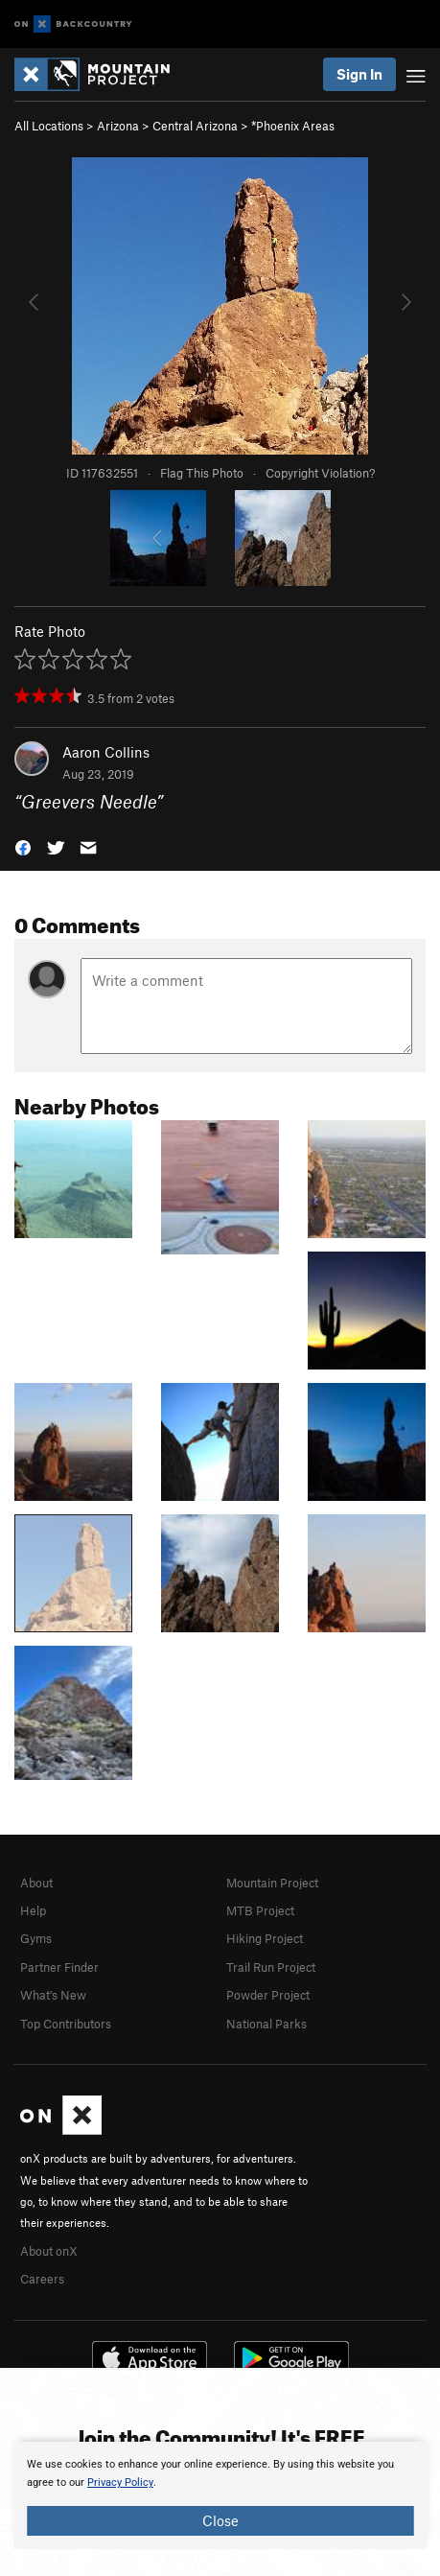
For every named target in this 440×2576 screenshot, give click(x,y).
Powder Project (268, 1994)
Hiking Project (264, 1938)
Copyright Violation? (320, 472)
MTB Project (260, 1910)
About (36, 1882)
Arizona (118, 125)
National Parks (266, 2023)
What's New (53, 1994)
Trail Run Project (270, 1967)
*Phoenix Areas (293, 125)
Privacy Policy (120, 2482)
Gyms (36, 1938)
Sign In (359, 73)
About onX (49, 2251)
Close (220, 2520)
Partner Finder (59, 1967)
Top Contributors (65, 2023)
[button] (23, 846)
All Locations (48, 125)
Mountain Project (272, 1882)
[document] (220, 2495)
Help (33, 1910)
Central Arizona (195, 125)
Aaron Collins (106, 752)
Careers (42, 2278)
